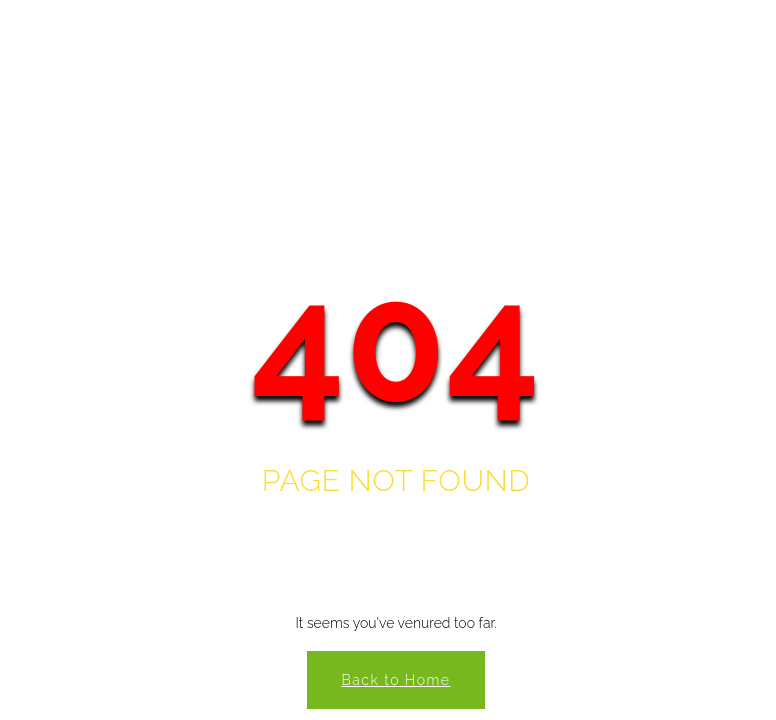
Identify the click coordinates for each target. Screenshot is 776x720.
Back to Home (396, 680)
